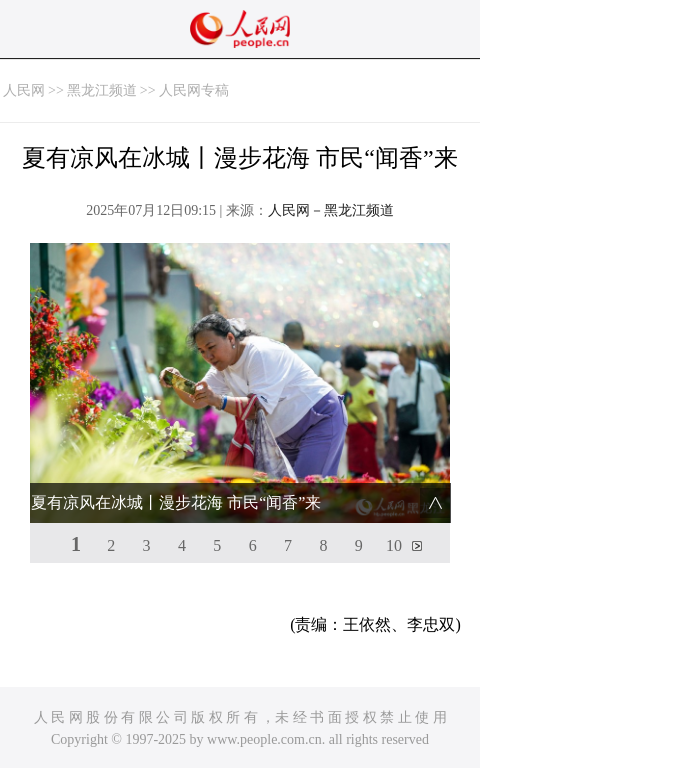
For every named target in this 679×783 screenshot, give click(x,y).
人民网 (24, 90)
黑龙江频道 (102, 90)
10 (394, 545)
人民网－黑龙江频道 (331, 210)
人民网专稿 (194, 90)
